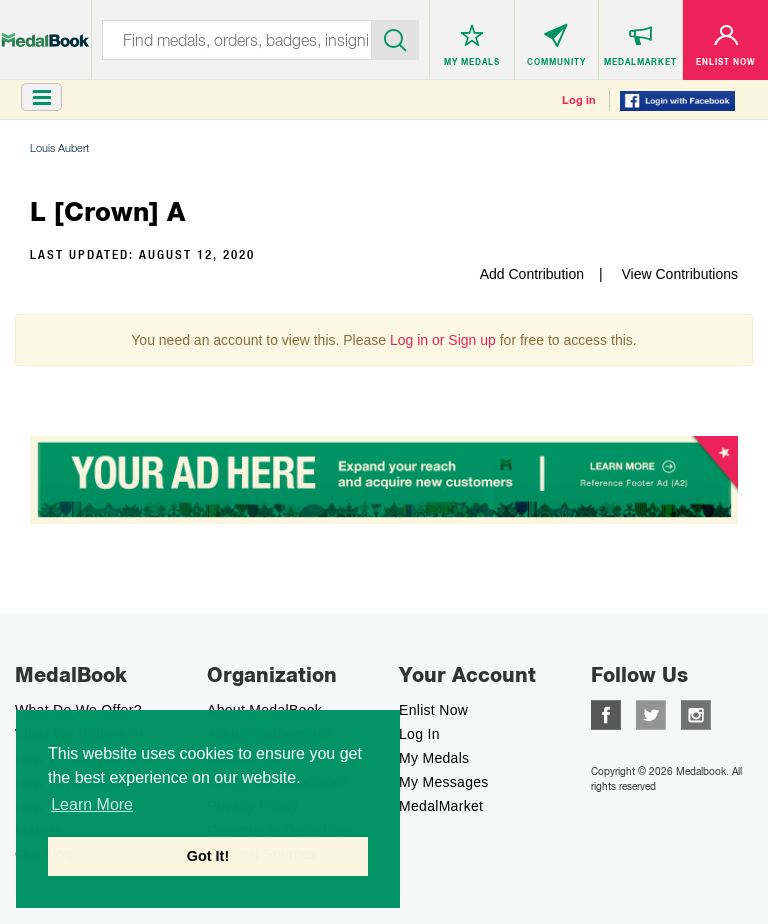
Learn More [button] (92, 804)
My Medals (434, 758)
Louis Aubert (59, 147)
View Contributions (680, 274)
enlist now (433, 710)
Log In (419, 734)
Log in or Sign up (443, 340)
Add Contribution (532, 274)
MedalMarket (441, 806)
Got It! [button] (208, 856)
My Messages (444, 782)
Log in (579, 100)
